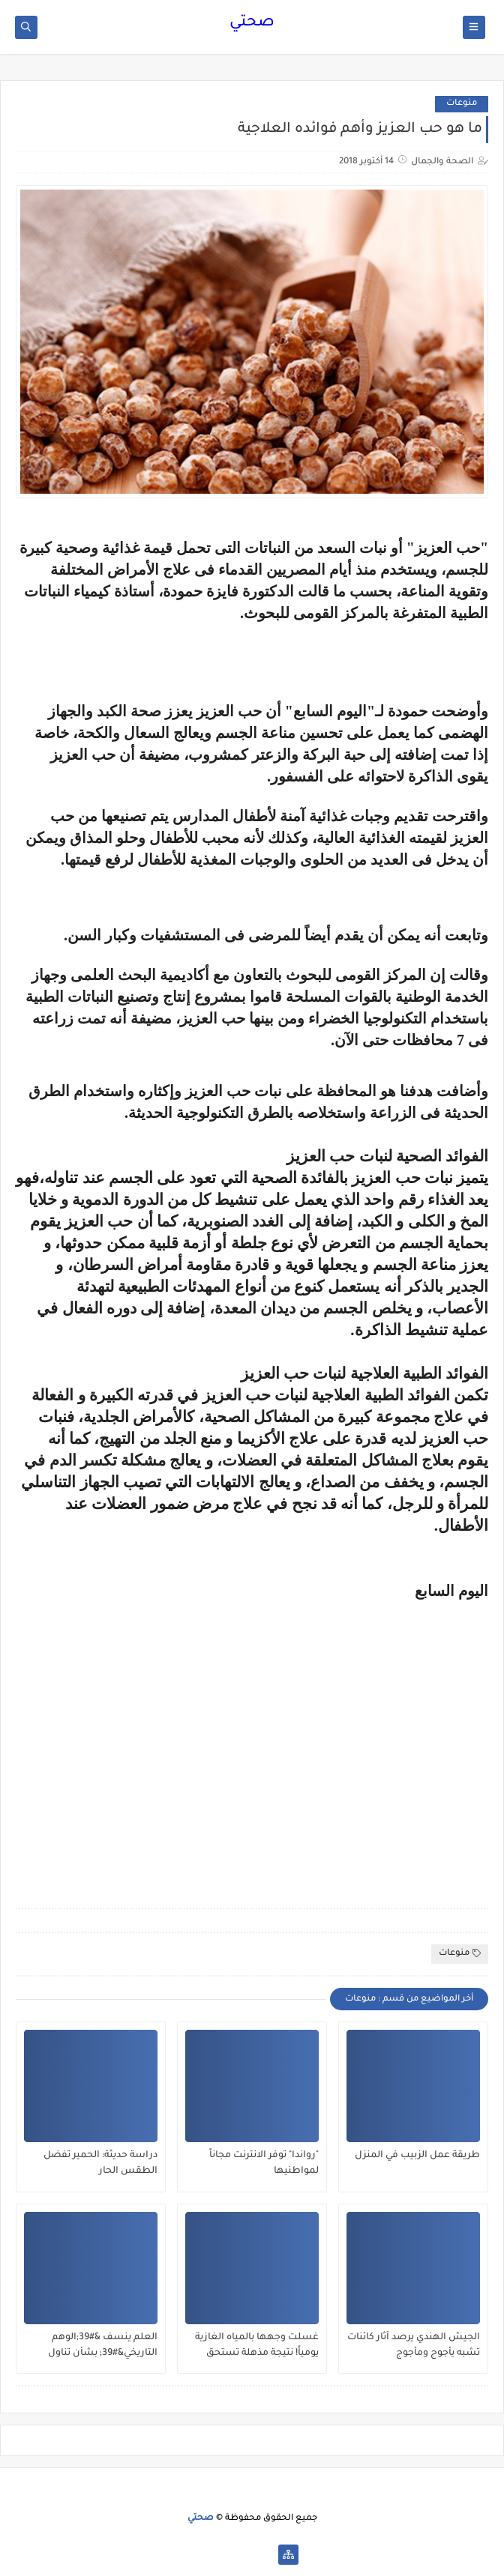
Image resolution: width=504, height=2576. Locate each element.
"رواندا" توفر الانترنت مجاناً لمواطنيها (264, 2163)
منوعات (461, 104)
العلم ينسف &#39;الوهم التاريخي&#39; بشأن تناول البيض (103, 2345)
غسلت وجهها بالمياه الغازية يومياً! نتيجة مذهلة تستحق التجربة (257, 2345)
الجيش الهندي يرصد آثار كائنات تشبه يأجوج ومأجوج (413, 2345)
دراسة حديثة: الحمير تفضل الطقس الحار (101, 2163)
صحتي (252, 23)
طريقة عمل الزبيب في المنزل (417, 2155)
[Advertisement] (252, 1780)
